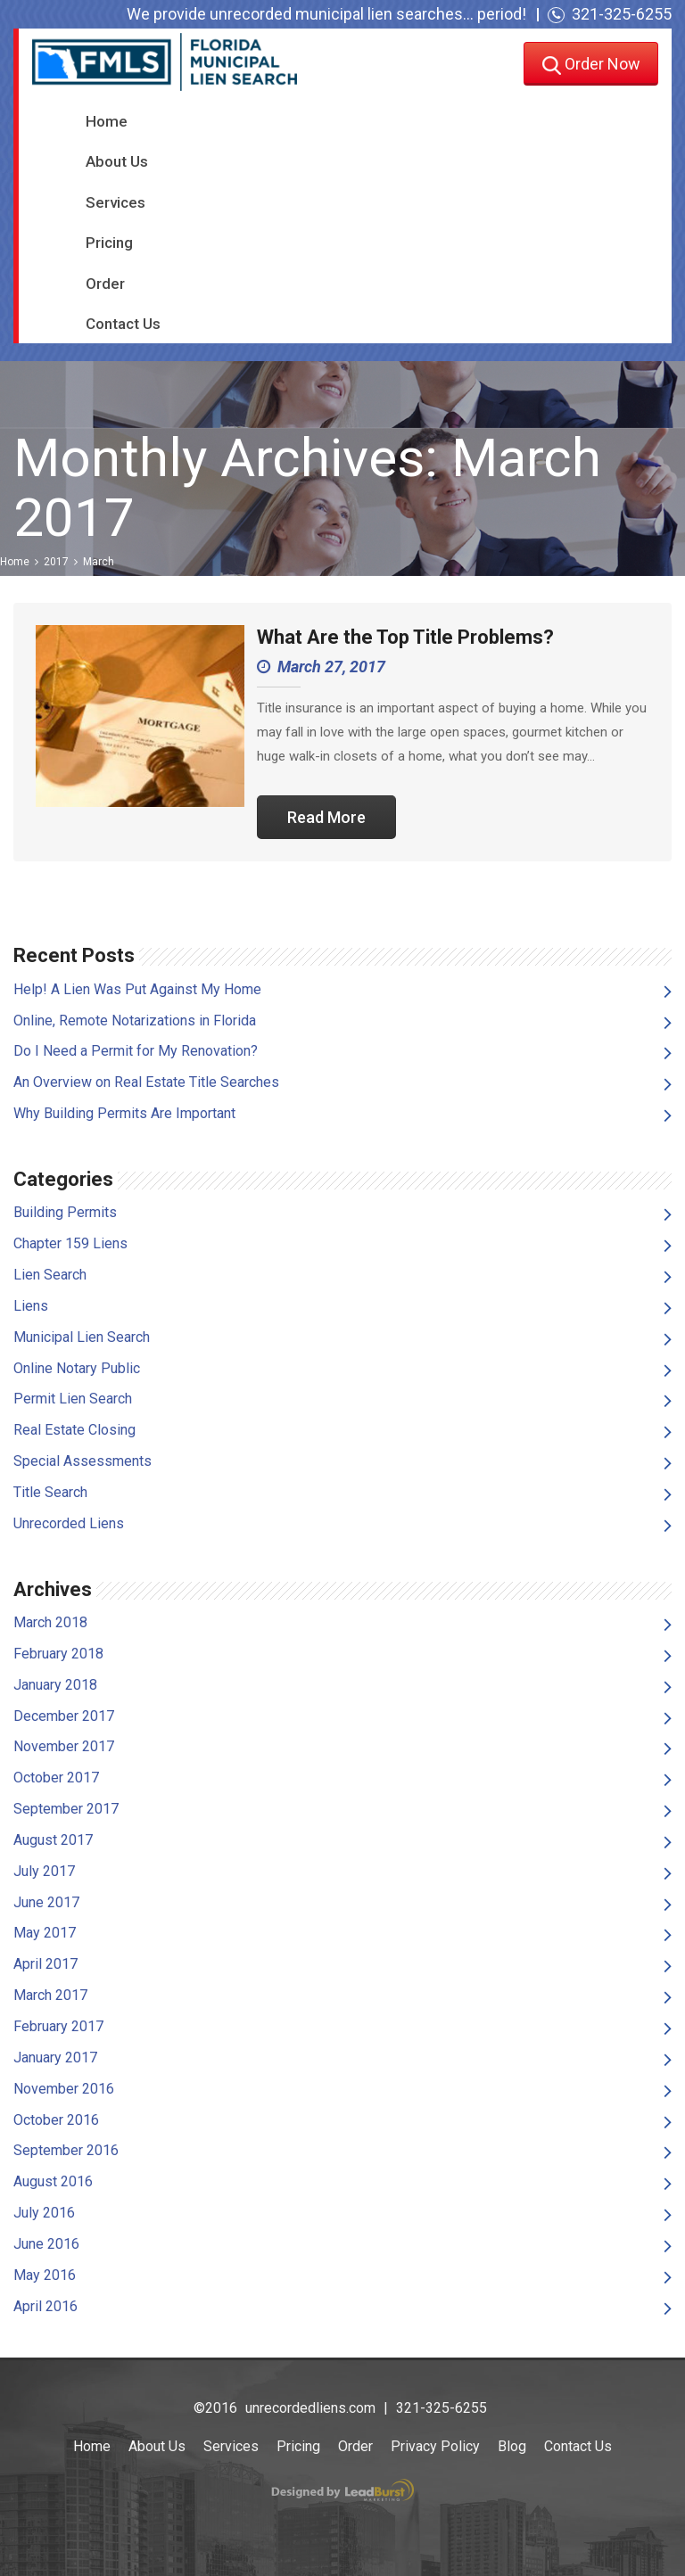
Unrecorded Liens (68, 1523)
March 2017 (50, 1995)
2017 (56, 562)
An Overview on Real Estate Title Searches (146, 1082)
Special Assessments (82, 1461)
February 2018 (58, 1653)
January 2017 (55, 2057)
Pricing (109, 242)
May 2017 (44, 1932)
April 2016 (45, 2306)
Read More (326, 817)
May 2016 (44, 2275)
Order (105, 283)
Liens (30, 1305)
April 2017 (45, 1963)
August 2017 (53, 1839)
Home (107, 121)
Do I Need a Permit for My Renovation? (135, 1050)
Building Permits (65, 1212)
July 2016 (44, 2212)
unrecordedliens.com (310, 2407)
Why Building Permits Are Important (124, 1113)
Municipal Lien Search (81, 1337)
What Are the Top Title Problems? (405, 637)
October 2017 (56, 1777)
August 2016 (53, 2181)
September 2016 (66, 2150)
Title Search (50, 1492)
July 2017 (44, 1871)
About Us (117, 161)
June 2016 (46, 2243)
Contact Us (123, 324)
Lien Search (50, 1274)
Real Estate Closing (74, 1429)
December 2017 (63, 1716)
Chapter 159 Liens (70, 1243)
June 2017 (46, 1902)
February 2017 (58, 2026)
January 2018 (55, 1684)
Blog (512, 2446)
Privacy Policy (435, 2446)
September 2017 (66, 1808)
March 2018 (50, 1622)
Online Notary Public (76, 1368)
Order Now (591, 66)
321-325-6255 (622, 13)
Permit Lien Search (72, 1398)
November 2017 (63, 1746)
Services (115, 202)
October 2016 (56, 2119)
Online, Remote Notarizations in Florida (134, 1020)
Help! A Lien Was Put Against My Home (137, 989)
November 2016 (63, 2088)
